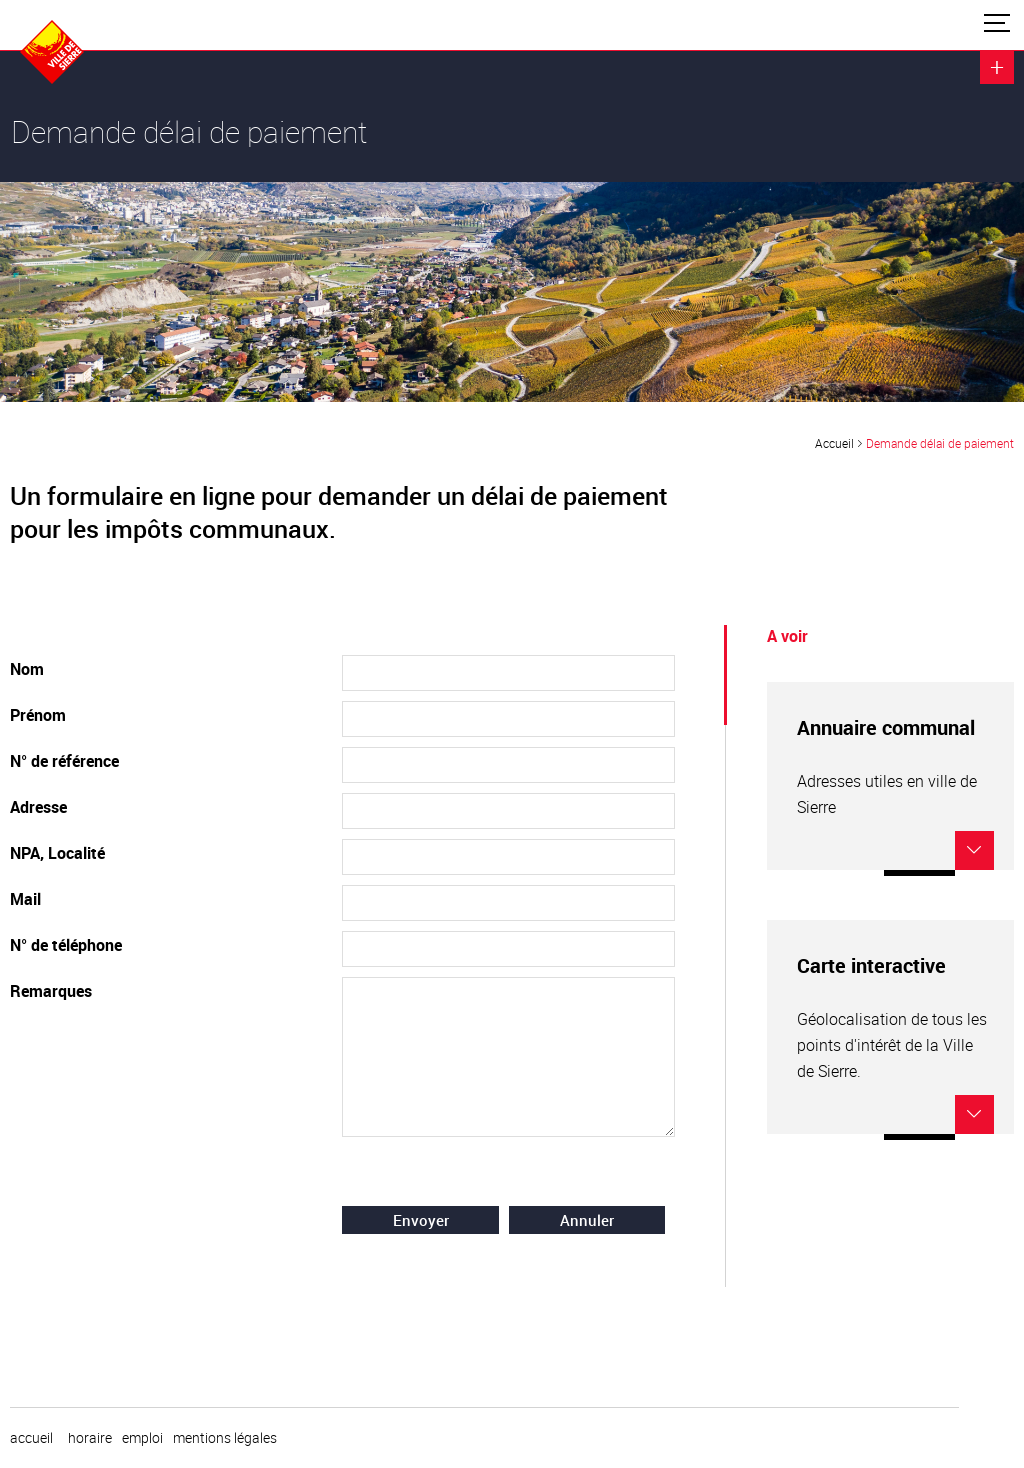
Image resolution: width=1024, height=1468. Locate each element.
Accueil (834, 443)
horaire (90, 1438)
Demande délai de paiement (940, 443)
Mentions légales (225, 1438)
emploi (142, 1438)
